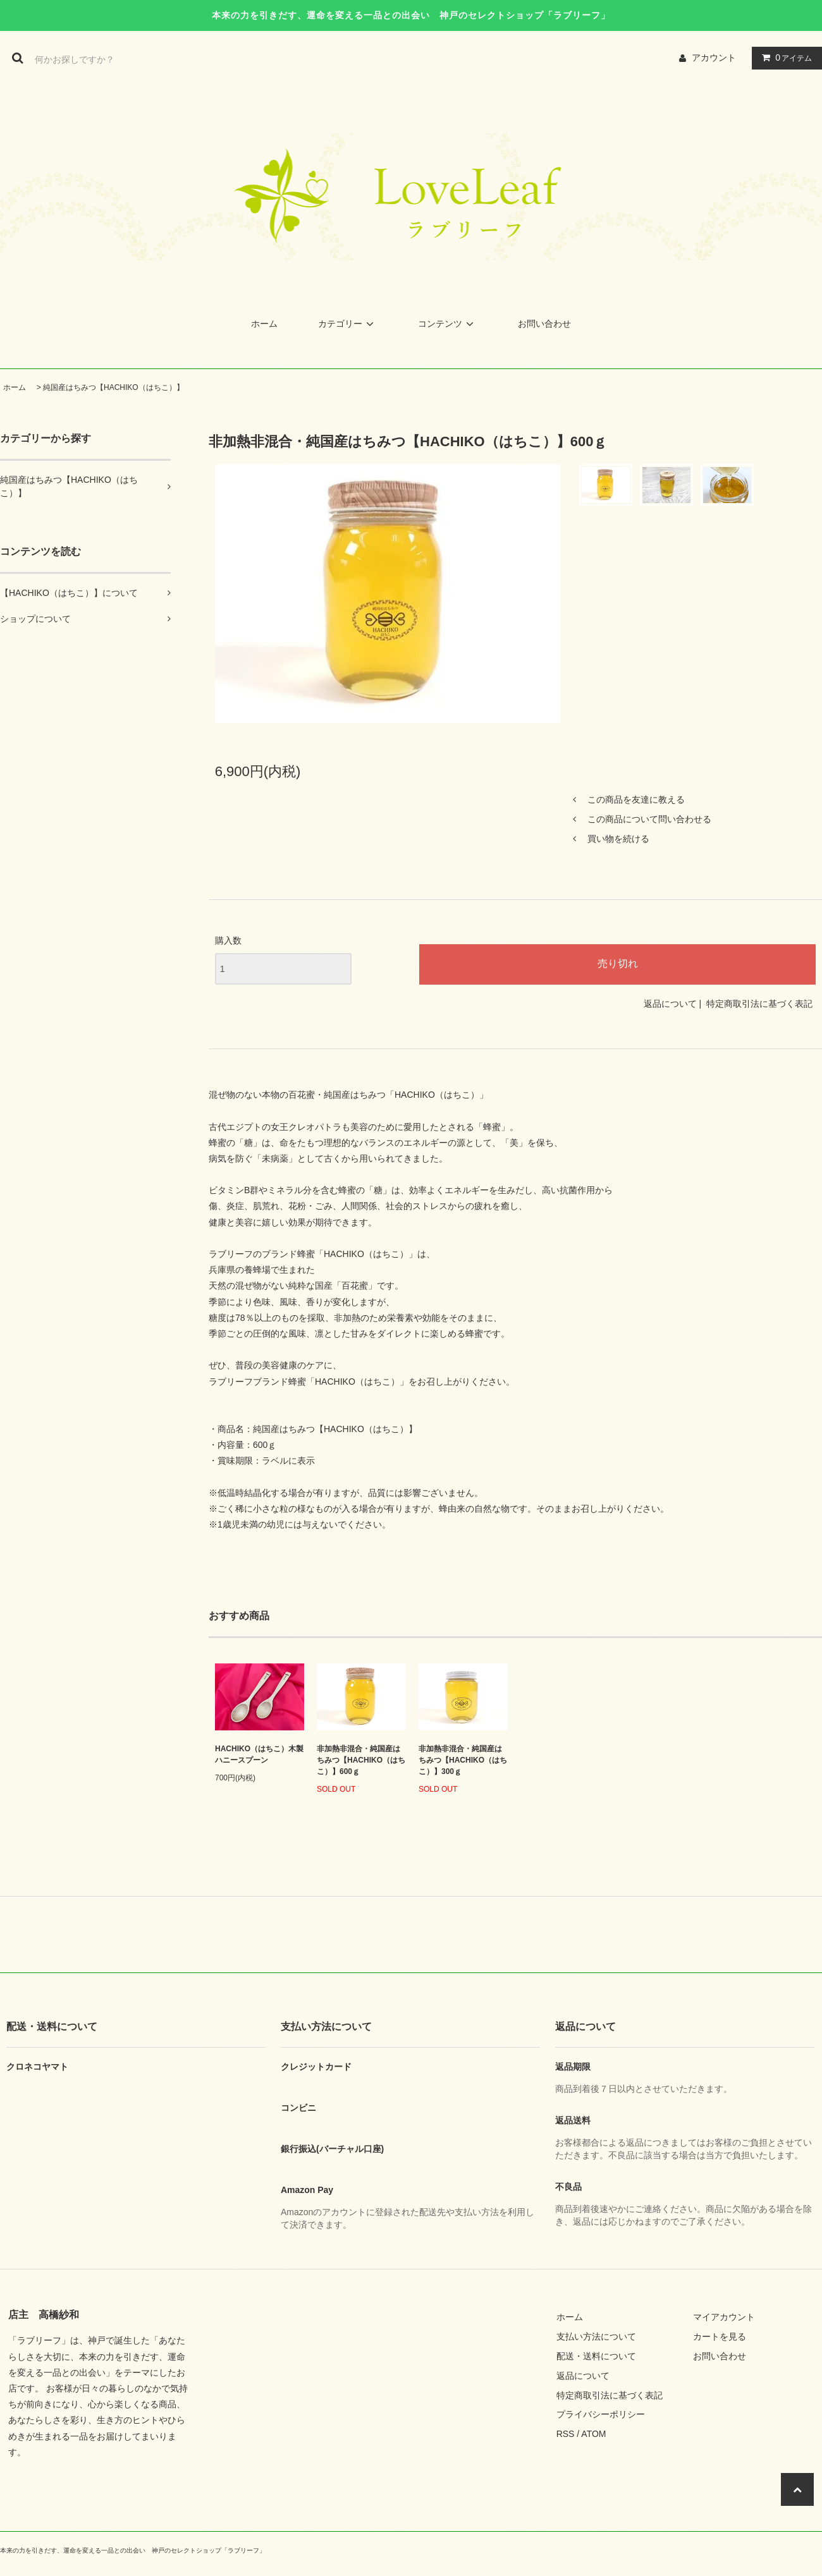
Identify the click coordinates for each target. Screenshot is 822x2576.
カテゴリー (347, 324)
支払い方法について (596, 2336)
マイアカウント (724, 2317)
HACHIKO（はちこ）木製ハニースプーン (259, 1754)
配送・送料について (596, 2356)
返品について (670, 1004)
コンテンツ (447, 324)
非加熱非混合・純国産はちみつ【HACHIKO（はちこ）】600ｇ (361, 1760)
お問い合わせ (544, 324)
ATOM (593, 2434)
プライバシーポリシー (600, 2414)
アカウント (714, 57)
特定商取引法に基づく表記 (759, 1004)
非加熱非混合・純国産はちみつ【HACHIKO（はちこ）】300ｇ (463, 1760)
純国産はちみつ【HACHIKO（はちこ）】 (113, 387)
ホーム (264, 324)
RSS (565, 2434)
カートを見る (719, 2336)
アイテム (784, 57)
